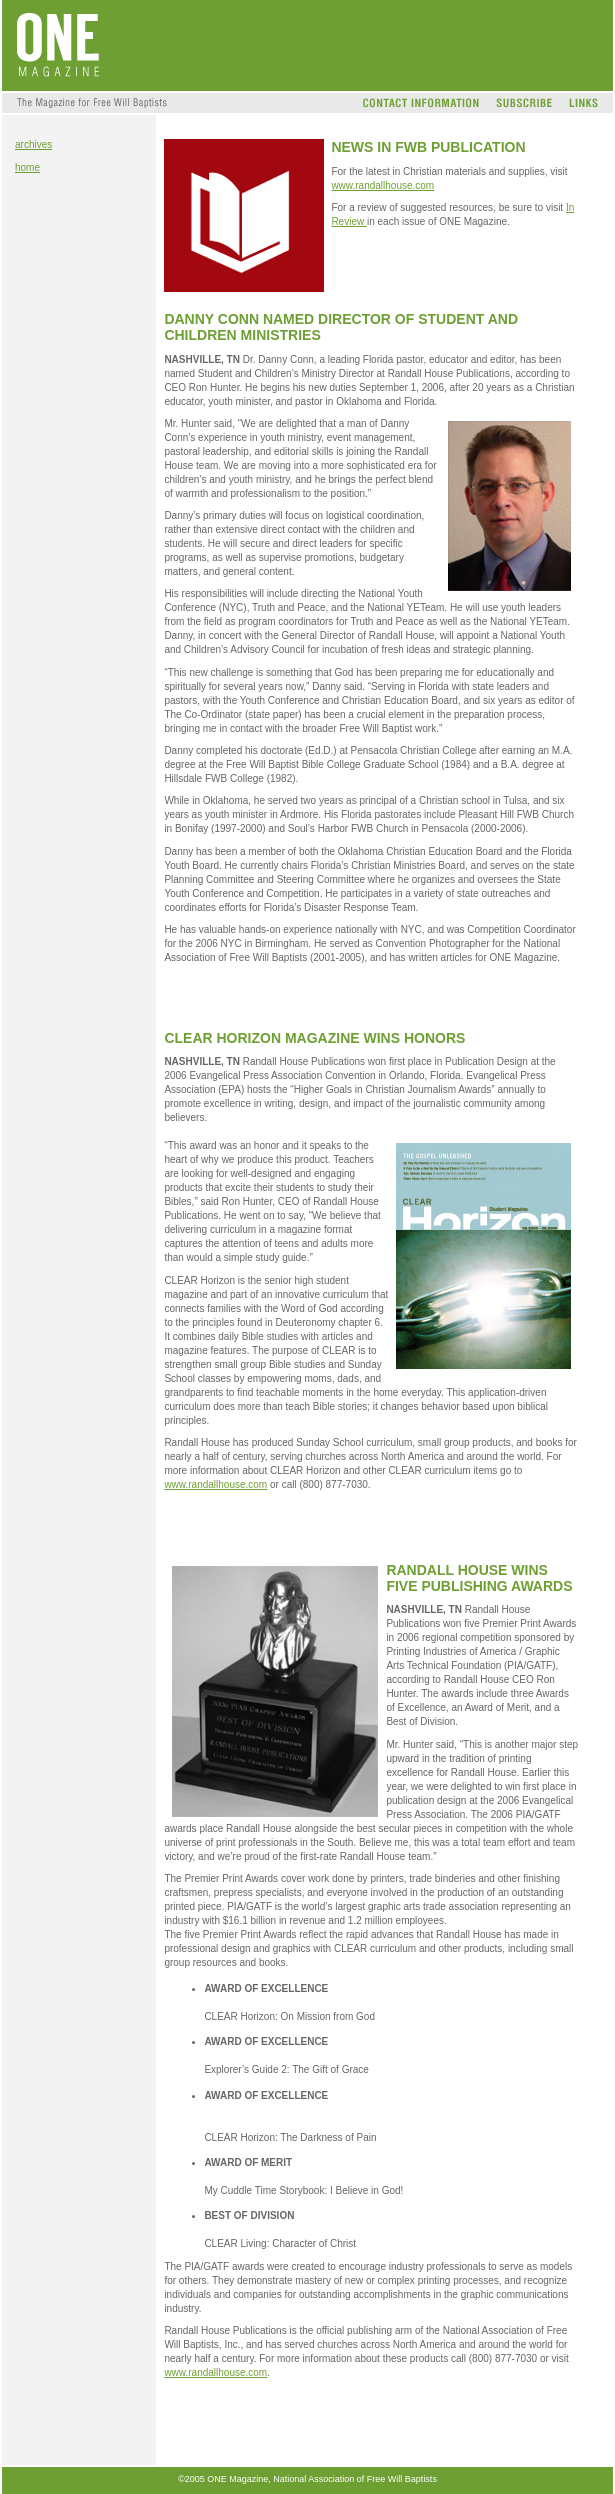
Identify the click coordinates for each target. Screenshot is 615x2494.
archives (33, 144)
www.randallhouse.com (382, 185)
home (27, 167)
